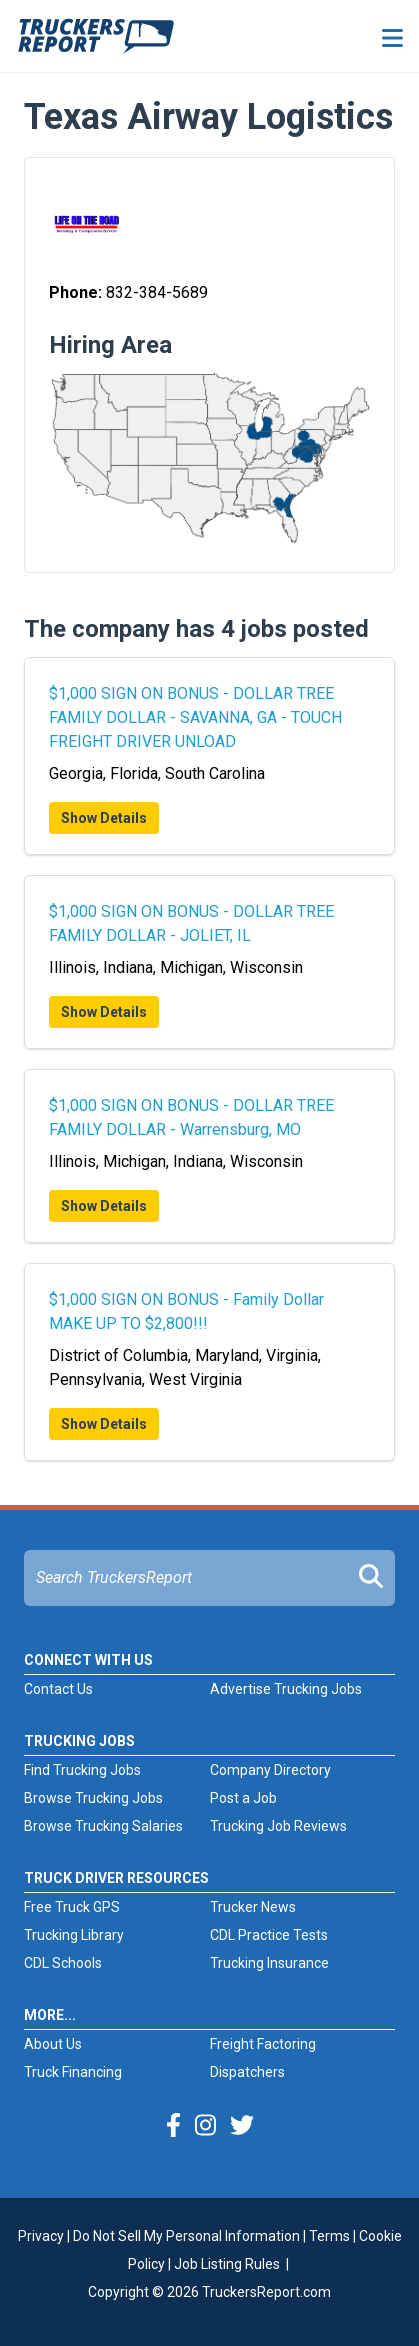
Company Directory (270, 1770)
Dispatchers (247, 2072)
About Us (53, 2044)
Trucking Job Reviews (278, 1826)
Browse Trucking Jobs (93, 1798)
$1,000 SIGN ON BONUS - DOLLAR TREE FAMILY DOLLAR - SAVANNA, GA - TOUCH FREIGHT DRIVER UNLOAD (195, 717)
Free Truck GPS (72, 1907)
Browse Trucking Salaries (103, 1826)
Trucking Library (74, 1935)
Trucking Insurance (269, 1963)
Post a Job (243, 1798)
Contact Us (58, 1689)
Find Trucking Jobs (82, 1770)
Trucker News (253, 1907)
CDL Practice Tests (269, 1935)
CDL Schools (63, 1963)
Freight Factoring (263, 2044)
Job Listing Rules (227, 2264)
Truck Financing (73, 2072)
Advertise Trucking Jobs (286, 1689)
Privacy (41, 2236)
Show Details (104, 818)
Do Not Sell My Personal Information (186, 2236)
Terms (329, 2236)
